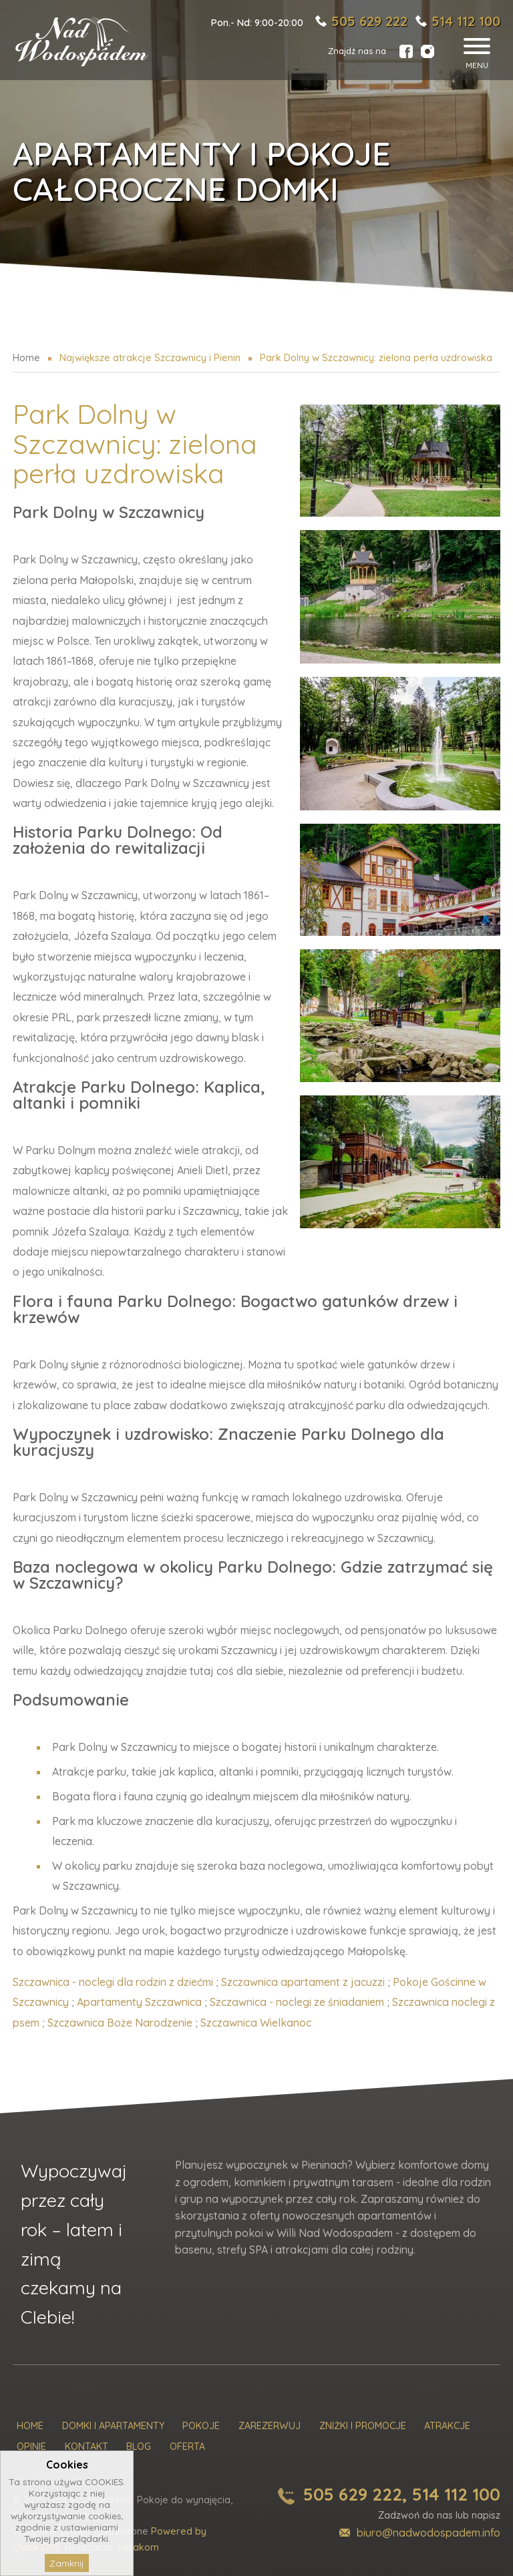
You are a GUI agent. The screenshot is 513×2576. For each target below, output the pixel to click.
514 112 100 (466, 21)
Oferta (187, 2447)
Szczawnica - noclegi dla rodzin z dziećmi (113, 1982)
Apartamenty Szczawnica (139, 2002)
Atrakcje (447, 2426)
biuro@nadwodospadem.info (428, 2532)
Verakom (137, 2547)
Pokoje (201, 2426)
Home (30, 2426)
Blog (138, 2447)
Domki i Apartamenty (113, 2426)
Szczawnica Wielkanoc (255, 2022)
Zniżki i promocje (362, 2426)
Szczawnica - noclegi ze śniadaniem (297, 2002)
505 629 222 (369, 21)
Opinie (31, 2447)
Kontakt (86, 2447)
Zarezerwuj (269, 2426)
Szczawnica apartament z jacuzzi (303, 1982)
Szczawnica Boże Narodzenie (119, 2022)
